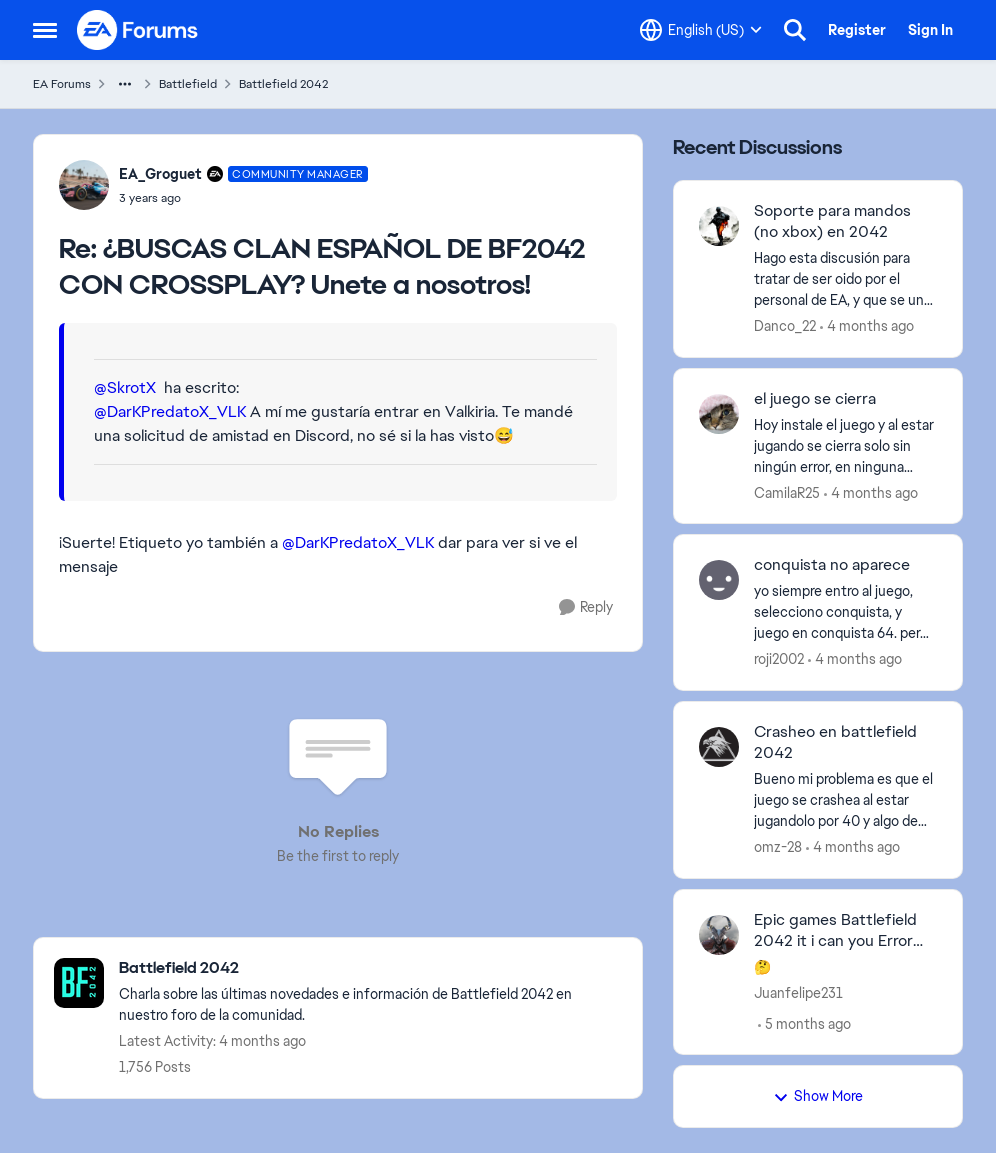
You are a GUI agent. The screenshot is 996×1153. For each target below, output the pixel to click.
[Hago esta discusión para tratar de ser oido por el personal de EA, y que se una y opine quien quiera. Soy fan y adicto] (845, 279)
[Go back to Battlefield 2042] (370, 968)
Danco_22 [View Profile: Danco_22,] (785, 326)
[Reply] (586, 607)
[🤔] (845, 966)
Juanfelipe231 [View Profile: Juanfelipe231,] (798, 992)
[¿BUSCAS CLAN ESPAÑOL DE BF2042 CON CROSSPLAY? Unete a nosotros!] (243, 198)
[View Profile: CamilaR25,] (719, 414)
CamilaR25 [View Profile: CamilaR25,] (787, 492)
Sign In (930, 30)
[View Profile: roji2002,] (719, 580)
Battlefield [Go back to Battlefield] (188, 84)
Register (857, 30)
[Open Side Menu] (45, 30)
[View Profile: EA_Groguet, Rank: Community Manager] (84, 185)
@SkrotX (125, 387)
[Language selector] (701, 30)
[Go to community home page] (138, 30)
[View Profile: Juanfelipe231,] (719, 935)
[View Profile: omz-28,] (719, 747)
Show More (818, 1096)
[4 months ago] (867, 326)
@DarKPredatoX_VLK (170, 411)
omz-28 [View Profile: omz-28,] (778, 847)
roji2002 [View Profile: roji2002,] (779, 659)
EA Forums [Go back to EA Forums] (62, 84)
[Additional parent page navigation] (125, 84)
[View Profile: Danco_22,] (719, 226)
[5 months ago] (804, 1023)
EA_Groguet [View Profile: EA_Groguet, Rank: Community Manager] (160, 174)
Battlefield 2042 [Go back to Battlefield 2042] (283, 84)
